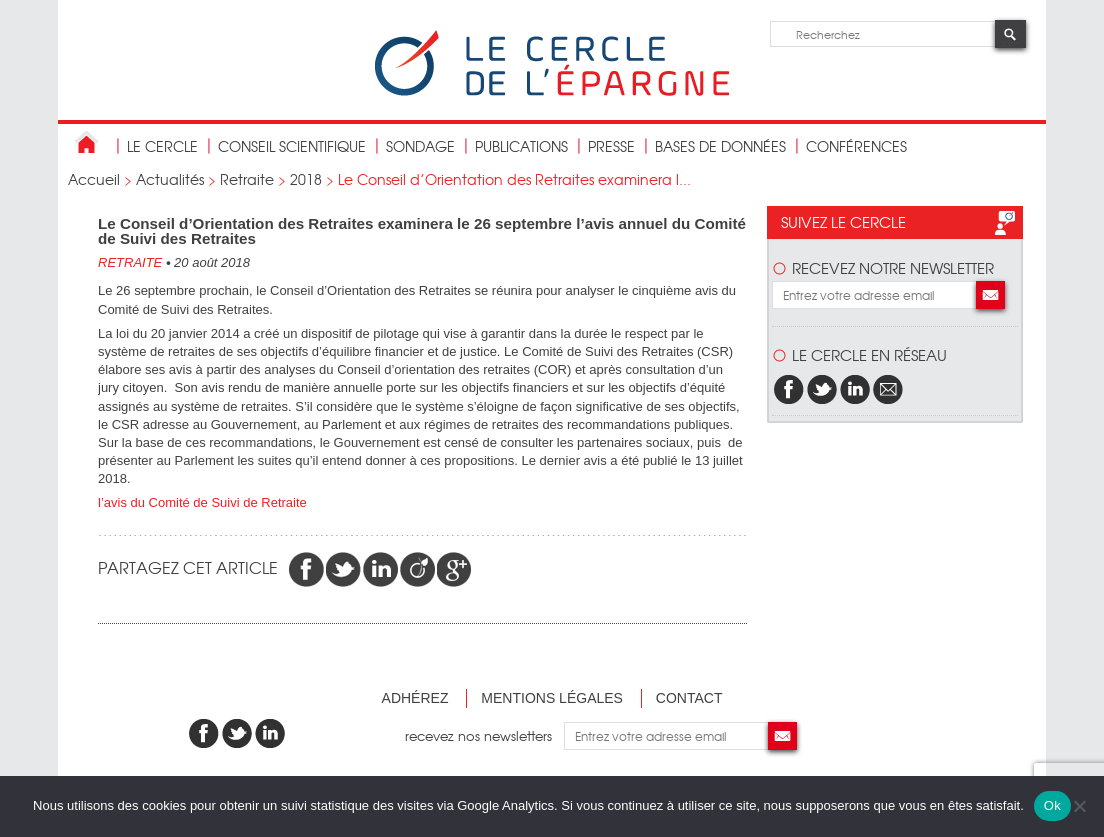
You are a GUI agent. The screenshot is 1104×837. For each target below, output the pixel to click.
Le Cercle (162, 146)
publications (521, 146)
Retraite (247, 179)
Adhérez (415, 698)
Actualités (170, 179)
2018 (306, 179)
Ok (1052, 805)
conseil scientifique (292, 146)
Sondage (420, 146)
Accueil (94, 179)
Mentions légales (552, 698)
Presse (611, 146)
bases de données (720, 146)
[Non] (1079, 806)
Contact (689, 698)
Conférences (856, 146)
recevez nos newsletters (484, 735)
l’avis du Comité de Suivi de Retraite (202, 502)
